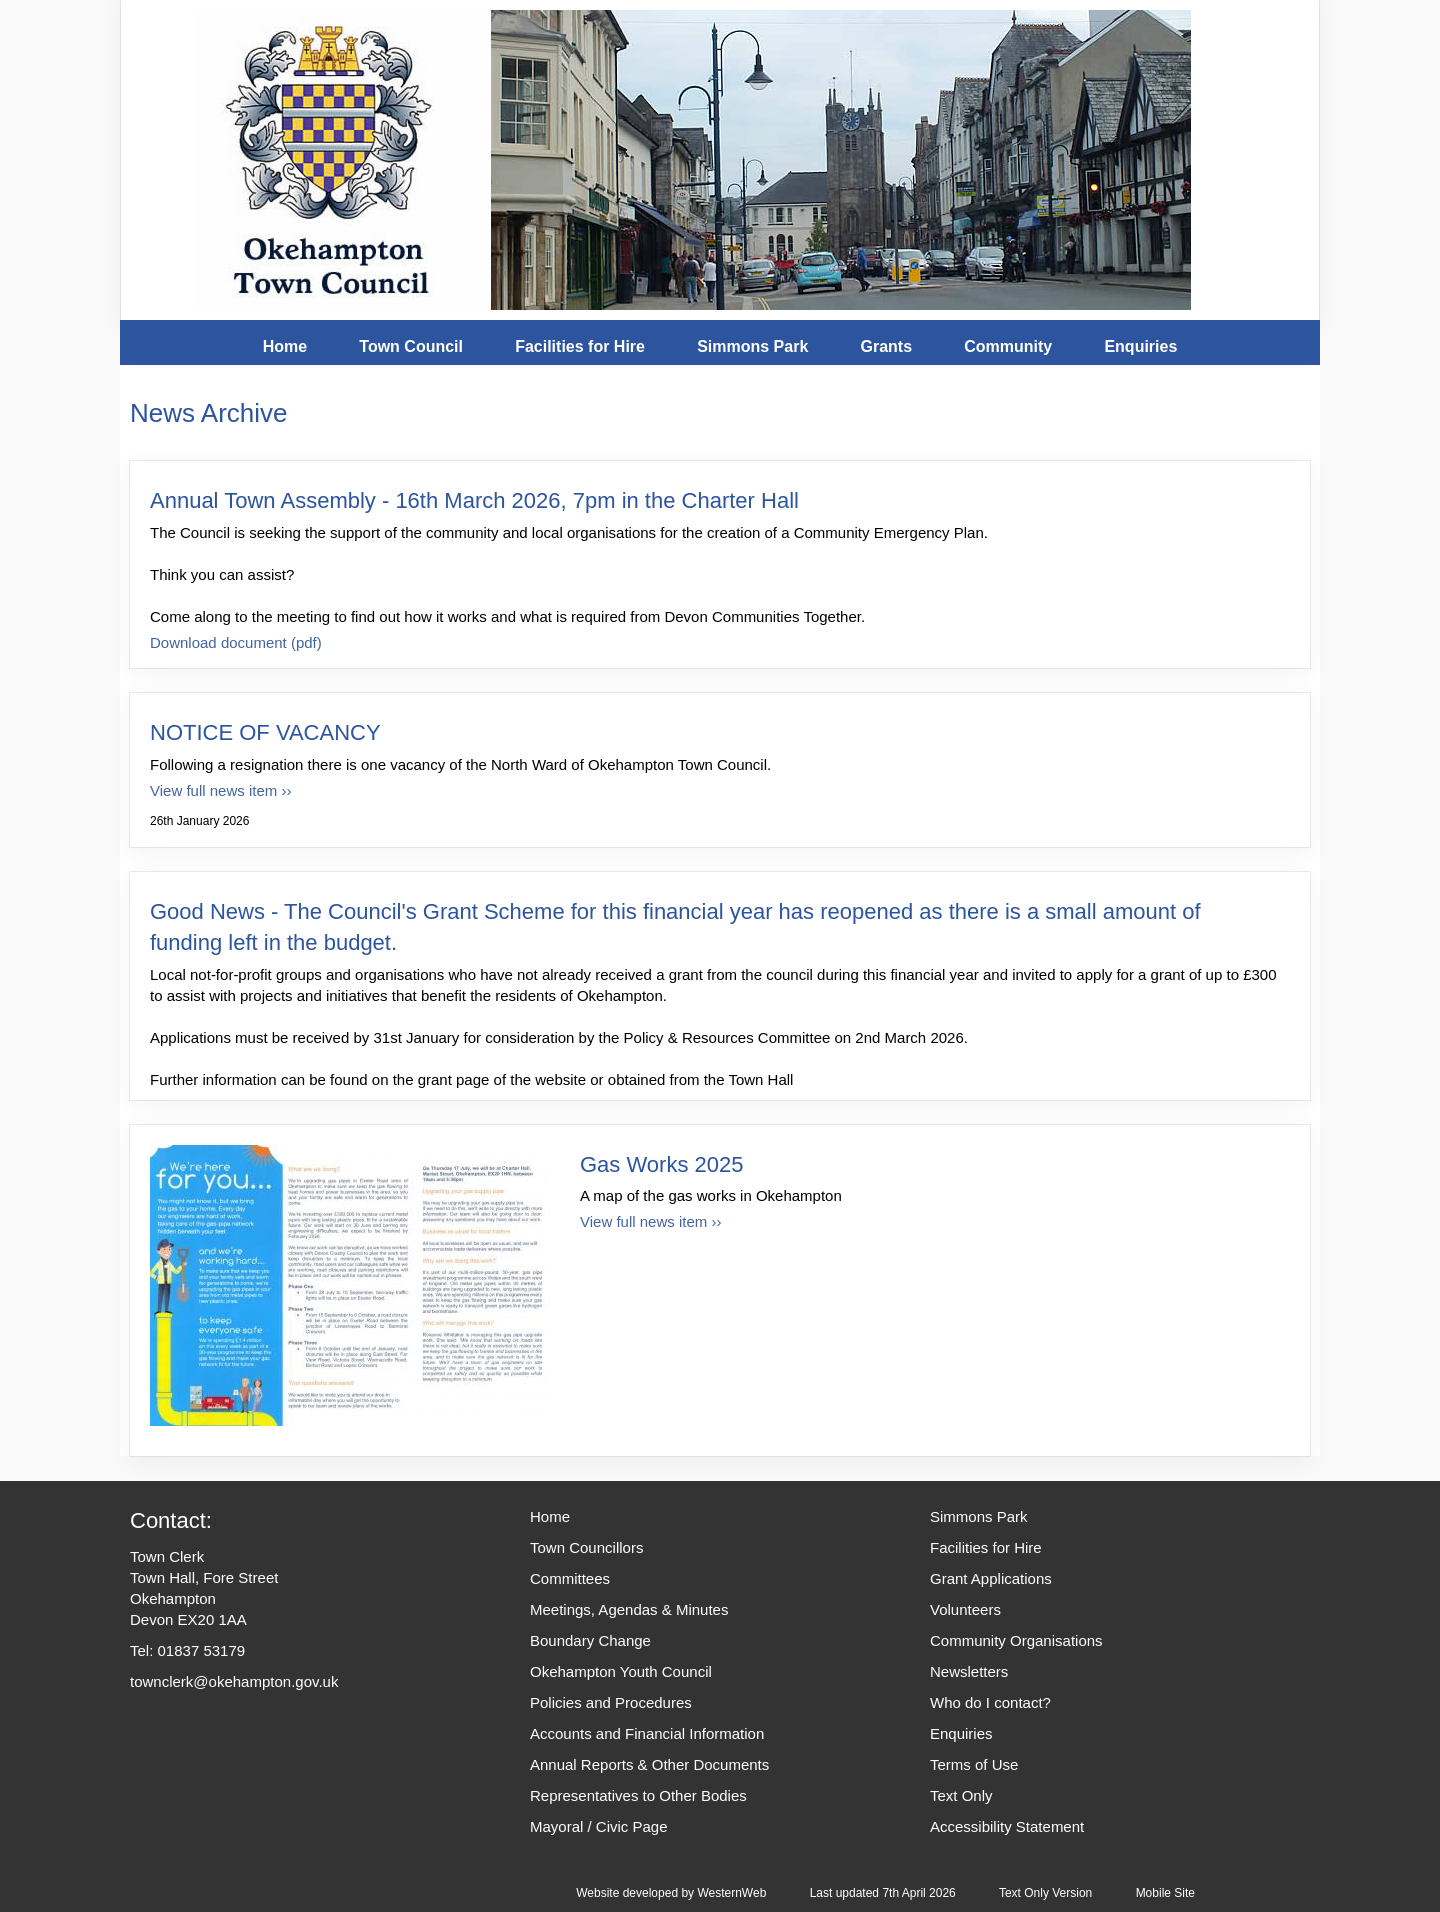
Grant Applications (991, 1578)
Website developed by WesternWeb (671, 1893)
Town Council (411, 346)
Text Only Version (1045, 1893)
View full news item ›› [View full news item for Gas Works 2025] (650, 1221)
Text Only (961, 1795)
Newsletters (969, 1671)
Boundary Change (590, 1640)
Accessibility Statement (1007, 1826)
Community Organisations (1016, 1640)
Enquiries (1140, 346)
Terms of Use (974, 1764)
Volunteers (965, 1609)
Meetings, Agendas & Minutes (629, 1609)
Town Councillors (586, 1547)
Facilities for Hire (580, 346)
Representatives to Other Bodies (638, 1795)
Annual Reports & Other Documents (649, 1764)
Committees (570, 1578)
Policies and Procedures (611, 1702)
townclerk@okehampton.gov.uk (234, 1681)
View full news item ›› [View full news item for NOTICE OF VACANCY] (220, 790)
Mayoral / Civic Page (599, 1826)
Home (285, 346)
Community (1008, 346)
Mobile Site (1165, 1893)
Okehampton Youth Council (621, 1671)
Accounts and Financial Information (647, 1733)
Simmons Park (752, 346)
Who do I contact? (990, 1702)
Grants (886, 346)
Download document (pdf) (236, 642)
